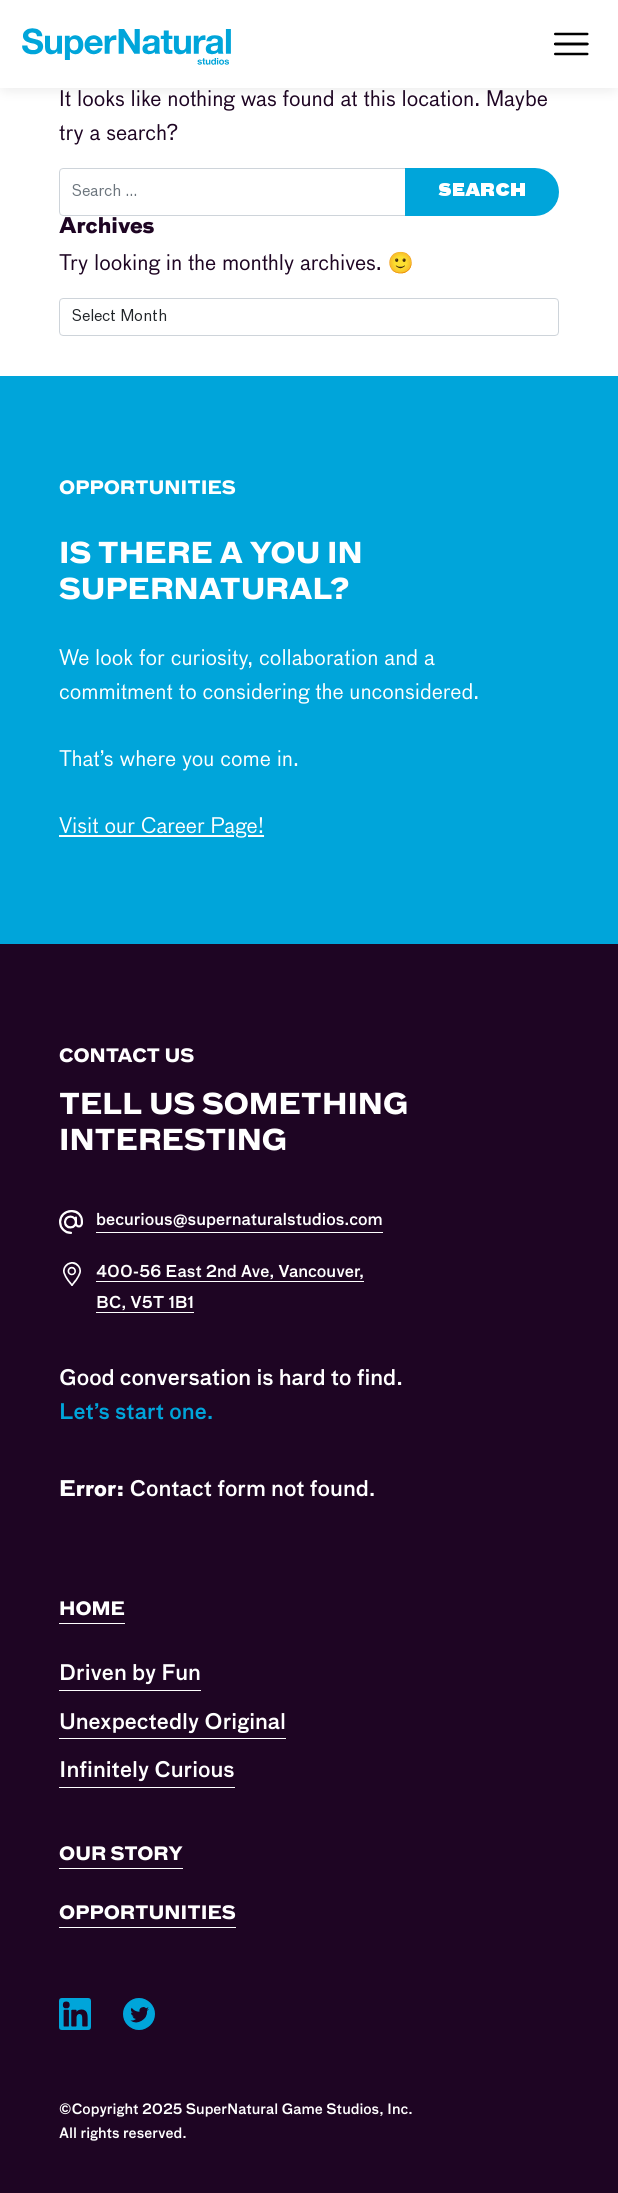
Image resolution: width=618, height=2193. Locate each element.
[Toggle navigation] (571, 44)
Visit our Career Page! (161, 827)
